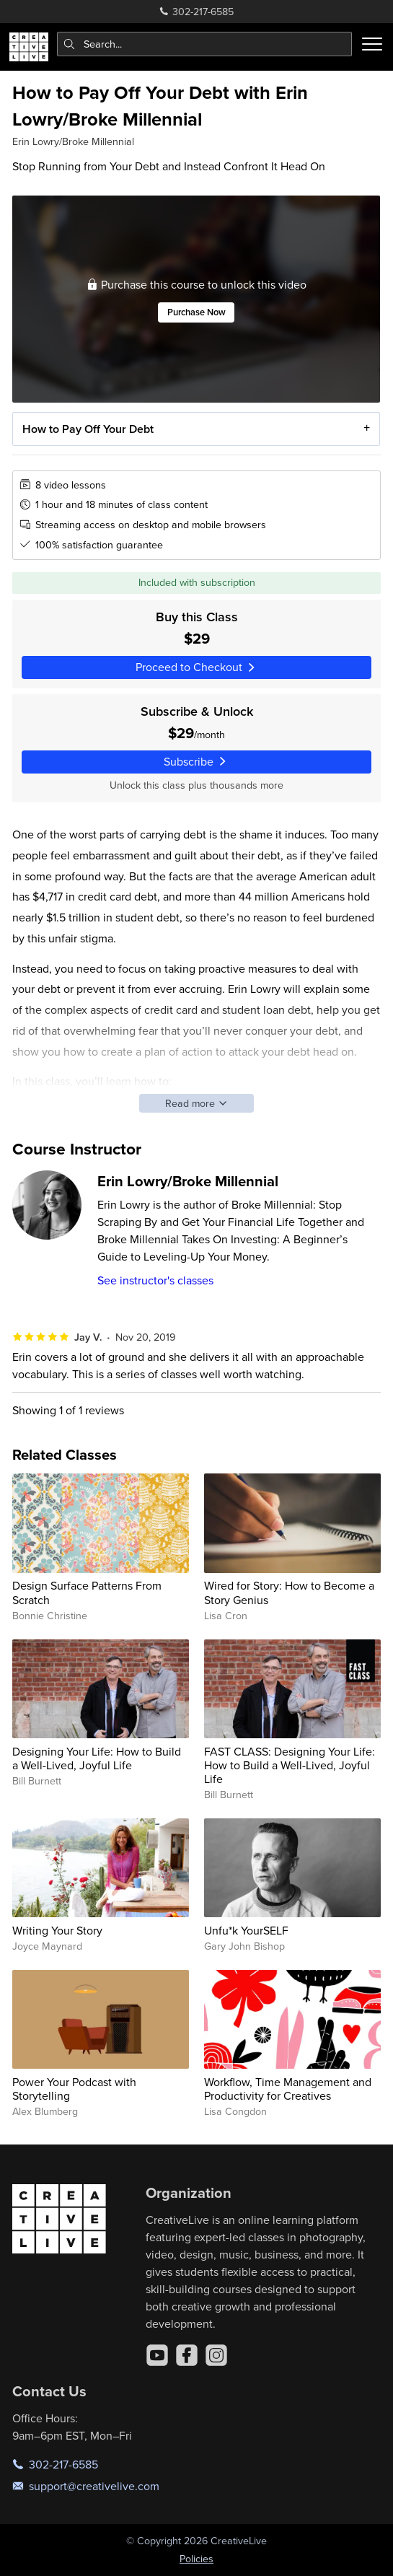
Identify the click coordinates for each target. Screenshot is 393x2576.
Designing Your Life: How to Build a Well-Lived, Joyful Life (96, 1758)
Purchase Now (196, 312)
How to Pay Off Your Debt (88, 428)
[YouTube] (157, 2355)
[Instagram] (216, 2355)
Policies (196, 2558)
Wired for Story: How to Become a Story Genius (289, 1592)
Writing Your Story (57, 1930)
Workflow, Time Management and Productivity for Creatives (287, 2088)
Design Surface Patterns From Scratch (87, 1592)
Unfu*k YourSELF (246, 1930)
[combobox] (205, 44)
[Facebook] (186, 2355)
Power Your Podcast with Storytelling (74, 2088)
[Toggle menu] (372, 44)
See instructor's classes (155, 1280)
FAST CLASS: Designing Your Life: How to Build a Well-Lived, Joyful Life (289, 1765)
